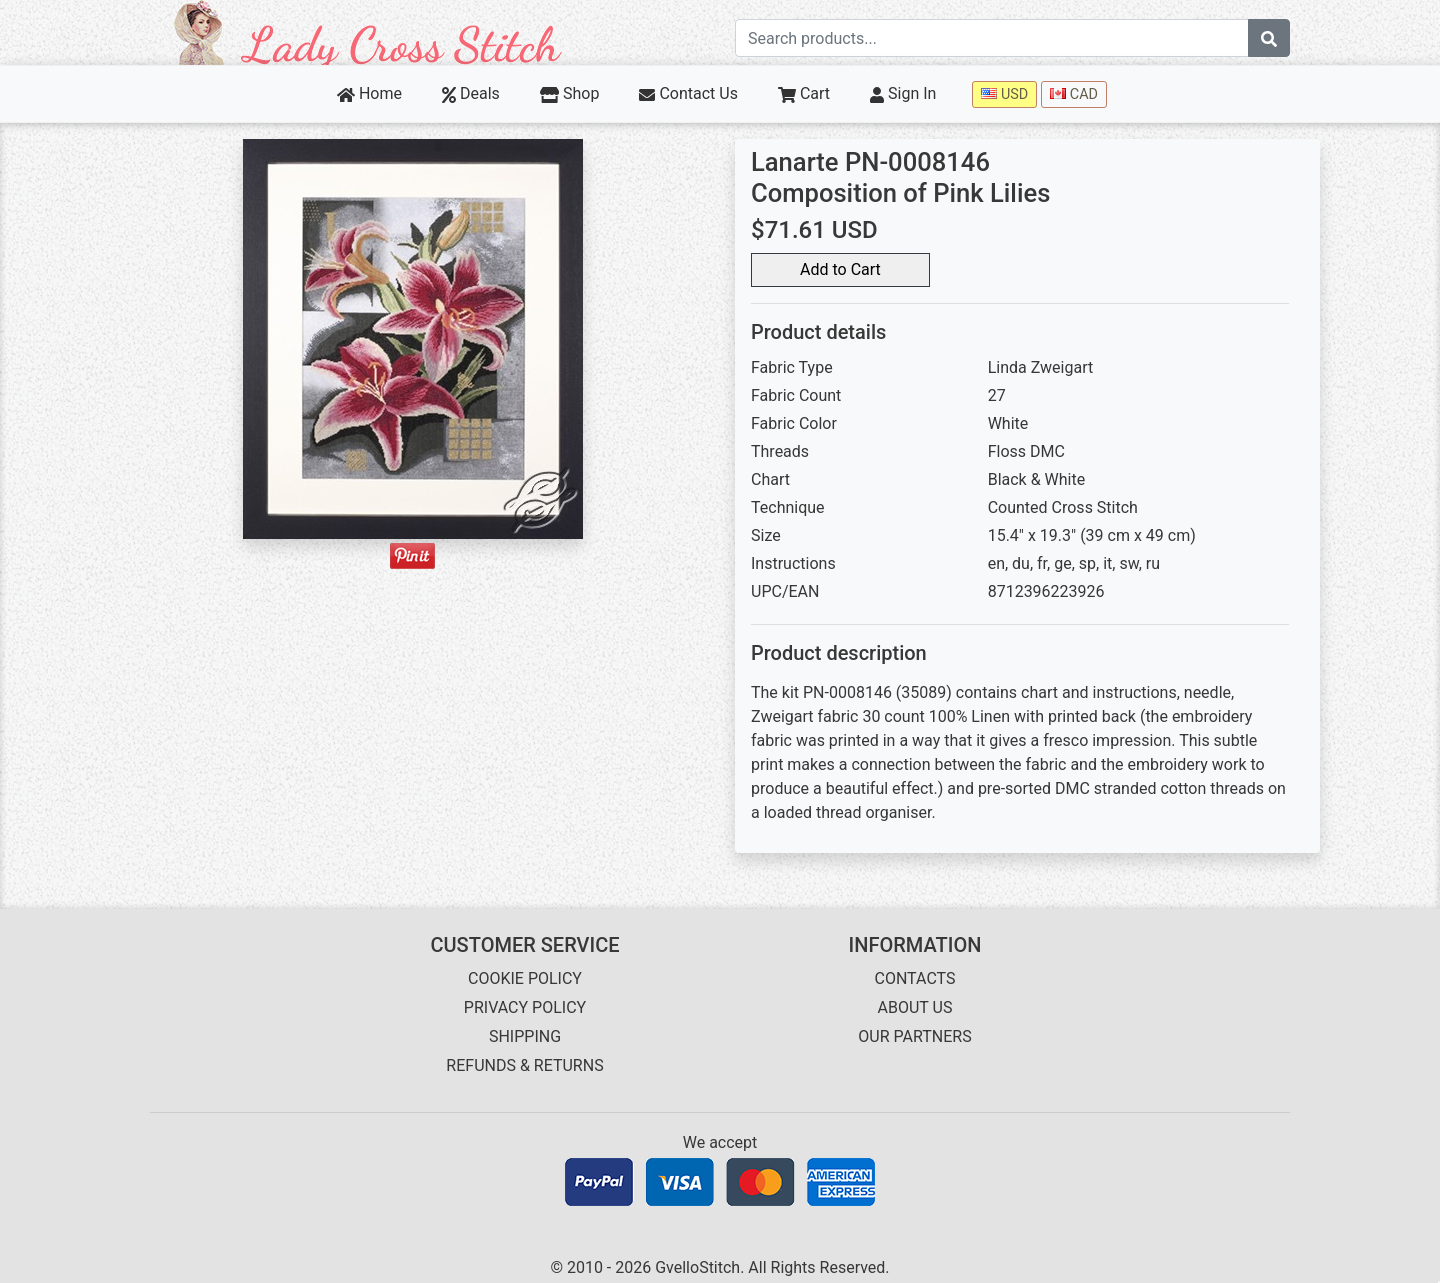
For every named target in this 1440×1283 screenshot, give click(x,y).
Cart (804, 93)
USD (1004, 94)
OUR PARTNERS (914, 1036)
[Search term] (992, 38)
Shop (570, 93)
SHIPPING (525, 1036)
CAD (1074, 94)
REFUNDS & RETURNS (524, 1065)
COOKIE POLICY (525, 978)
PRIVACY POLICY (525, 1007)
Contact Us (688, 93)
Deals (471, 93)
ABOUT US (915, 1007)
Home (369, 93)
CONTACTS (915, 978)
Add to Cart (840, 269)
